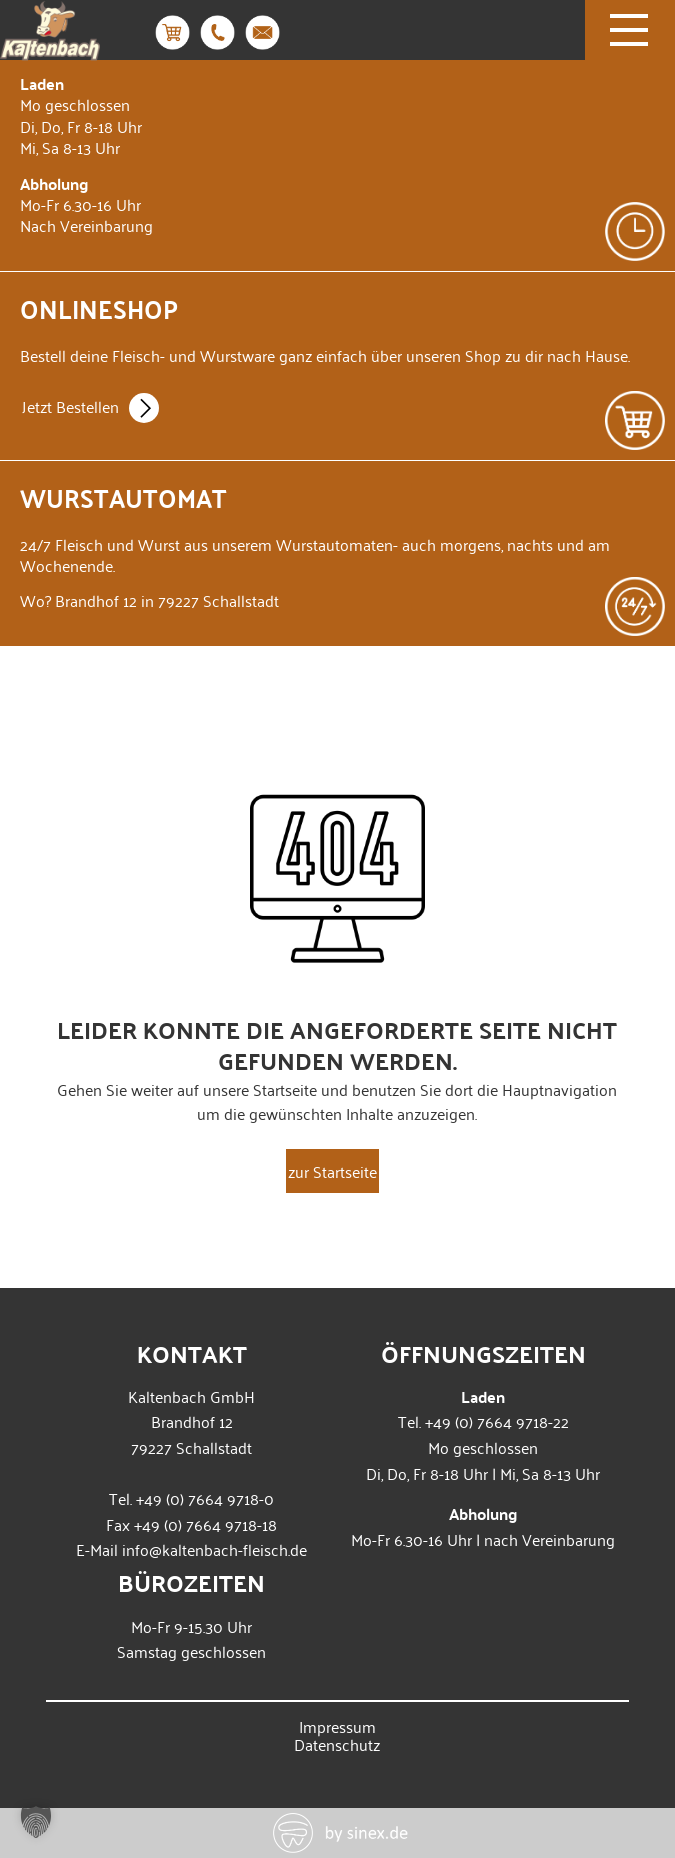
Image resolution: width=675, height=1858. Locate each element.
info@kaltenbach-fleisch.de (214, 1549)
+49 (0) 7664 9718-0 (205, 1498)
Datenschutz (337, 1744)
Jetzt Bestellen (90, 408)
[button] (36, 1822)
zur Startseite (332, 1171)
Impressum (337, 1726)
